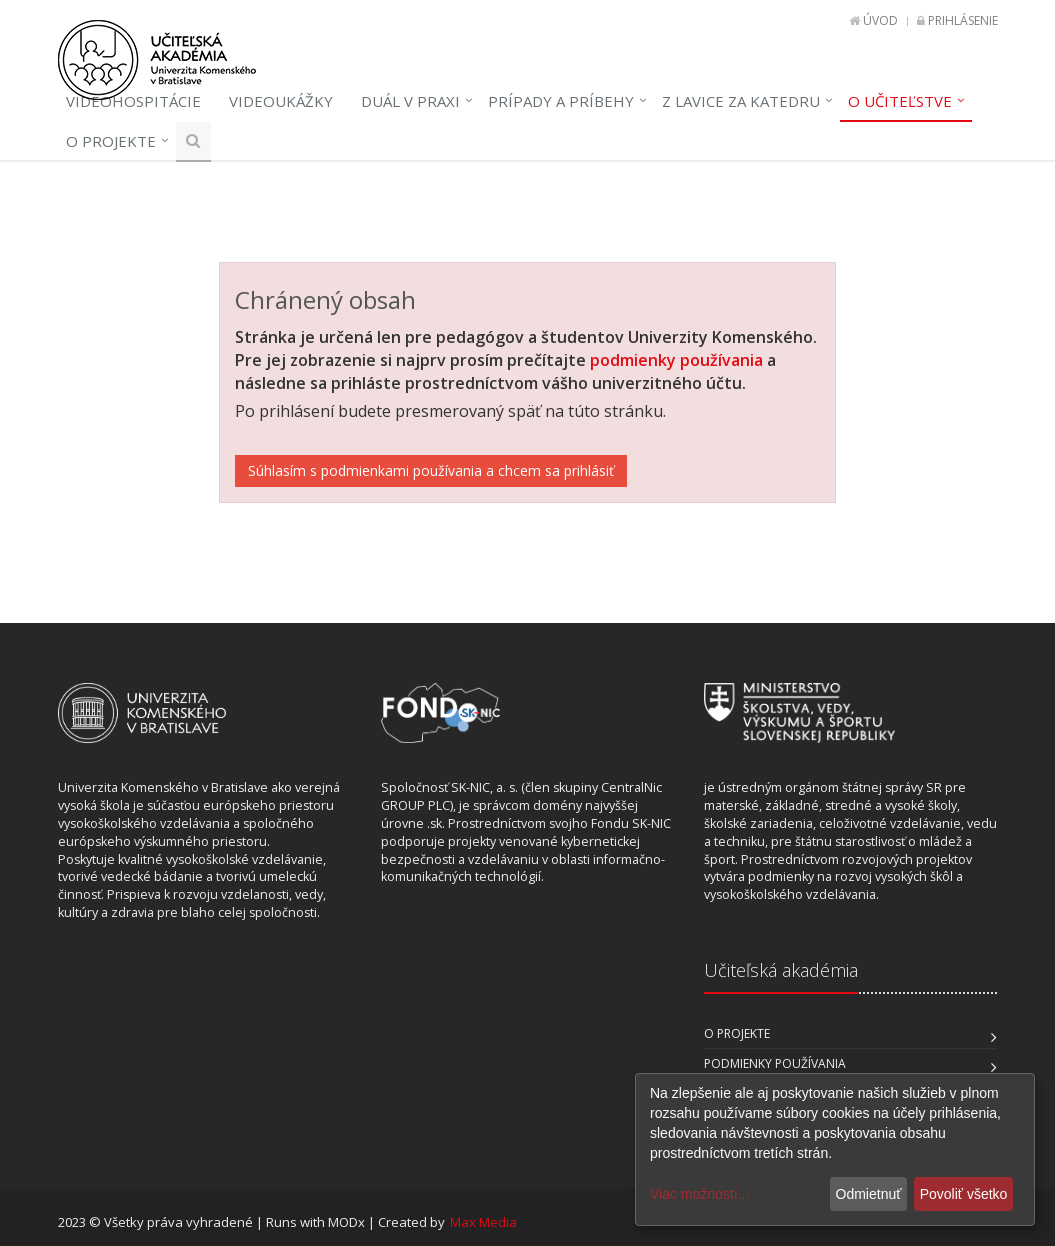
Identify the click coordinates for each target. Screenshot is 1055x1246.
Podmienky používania (775, 1063)
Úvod (880, 20)
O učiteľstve (900, 101)
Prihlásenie (963, 20)
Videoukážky (281, 101)
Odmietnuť (869, 1194)
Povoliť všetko (964, 1194)
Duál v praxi (410, 101)
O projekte (111, 141)
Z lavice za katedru (741, 101)
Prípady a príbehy (561, 101)
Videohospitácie (133, 101)
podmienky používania (676, 360)
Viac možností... (699, 1194)
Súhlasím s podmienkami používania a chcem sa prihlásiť (431, 470)
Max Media (483, 1222)
